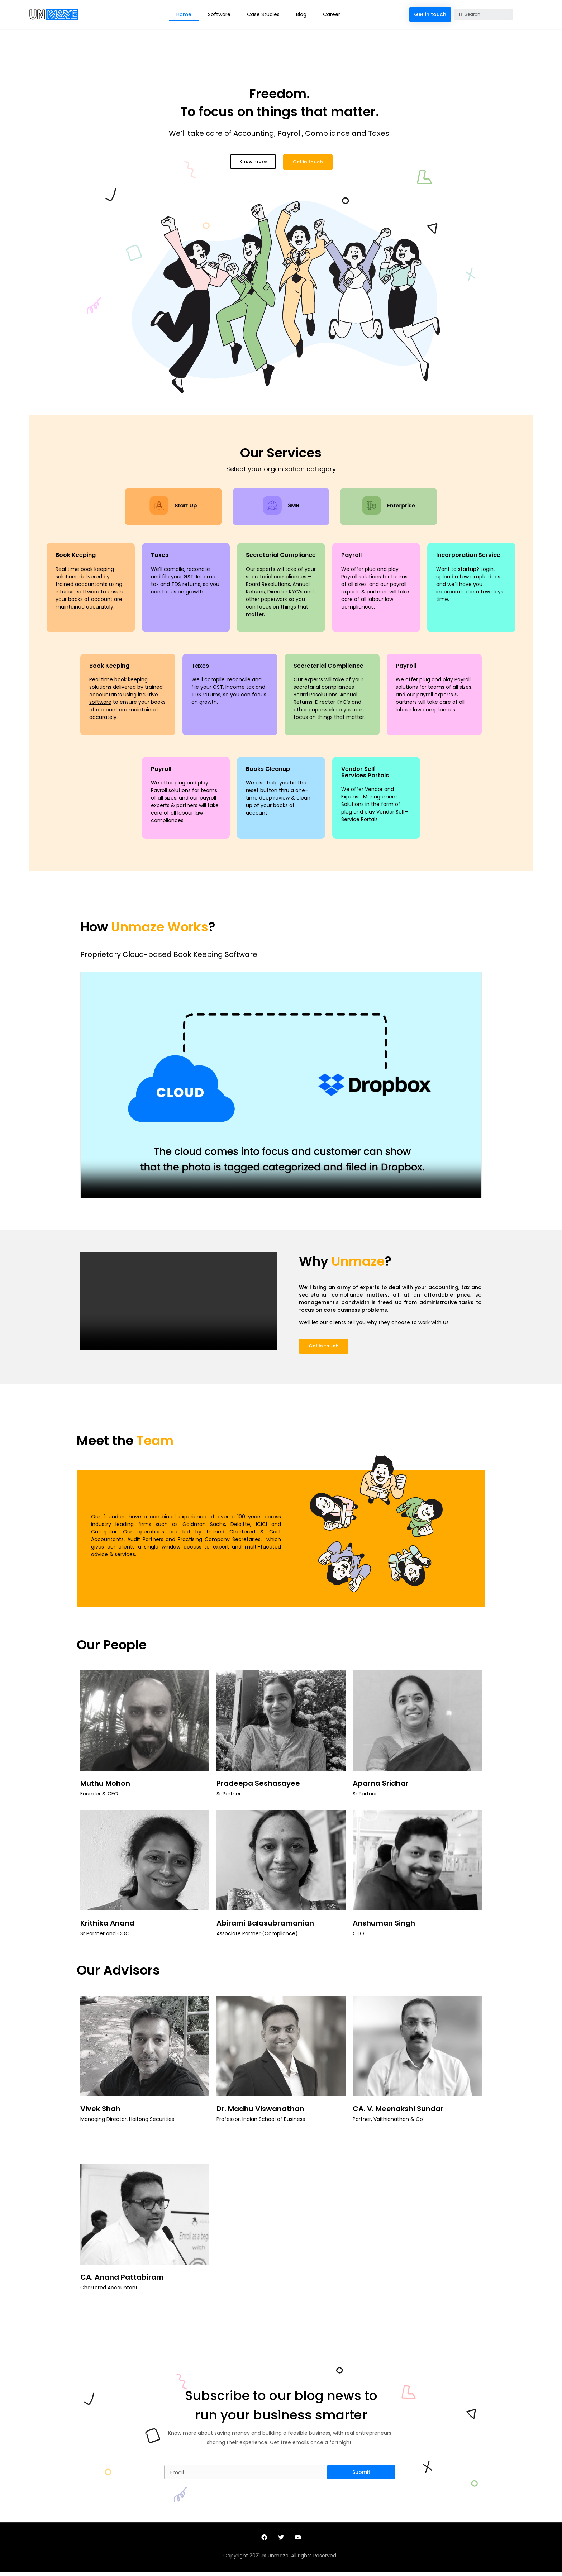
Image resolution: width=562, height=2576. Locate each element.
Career (331, 14)
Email (171, 2463)
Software (219, 14)
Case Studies (263, 14)
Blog (301, 14)
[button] (430, 14)
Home (183, 14)
